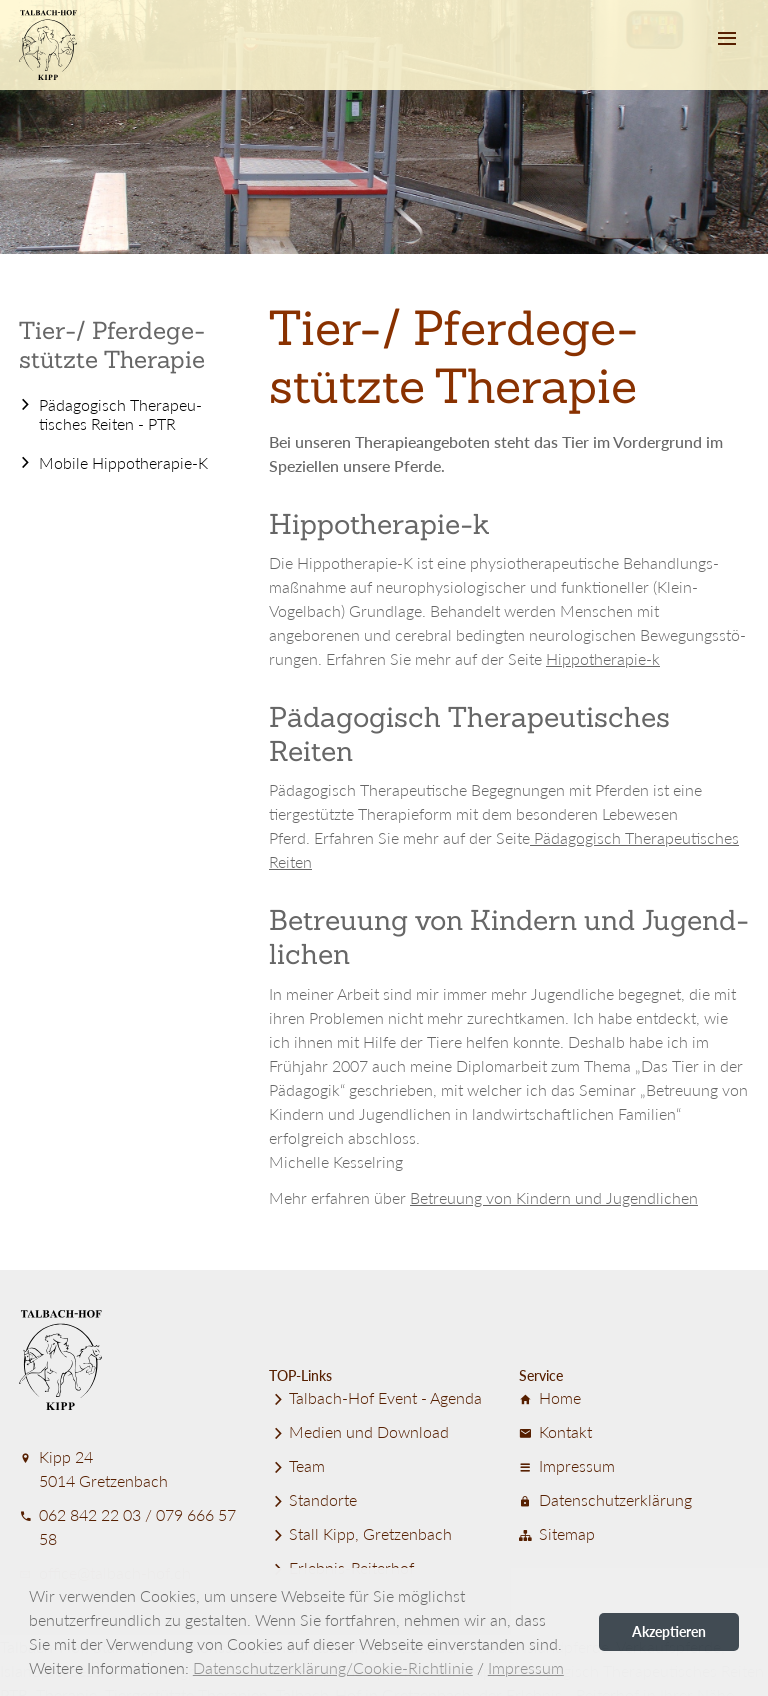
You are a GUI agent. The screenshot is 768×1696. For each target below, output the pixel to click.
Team (297, 1465)
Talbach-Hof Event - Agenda (375, 1397)
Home (550, 1397)
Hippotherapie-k (603, 658)
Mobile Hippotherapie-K (123, 462)
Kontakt (555, 1431)
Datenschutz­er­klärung (605, 1499)
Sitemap (557, 1533)
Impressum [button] (526, 1667)
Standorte (313, 1499)
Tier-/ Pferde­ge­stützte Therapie (112, 345)
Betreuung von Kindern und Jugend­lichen (554, 1197)
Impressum (567, 1465)
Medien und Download (359, 1431)
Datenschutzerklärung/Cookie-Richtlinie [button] (333, 1667)
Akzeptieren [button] (669, 1631)
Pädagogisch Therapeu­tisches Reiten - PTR (120, 414)
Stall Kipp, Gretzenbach (360, 1533)
